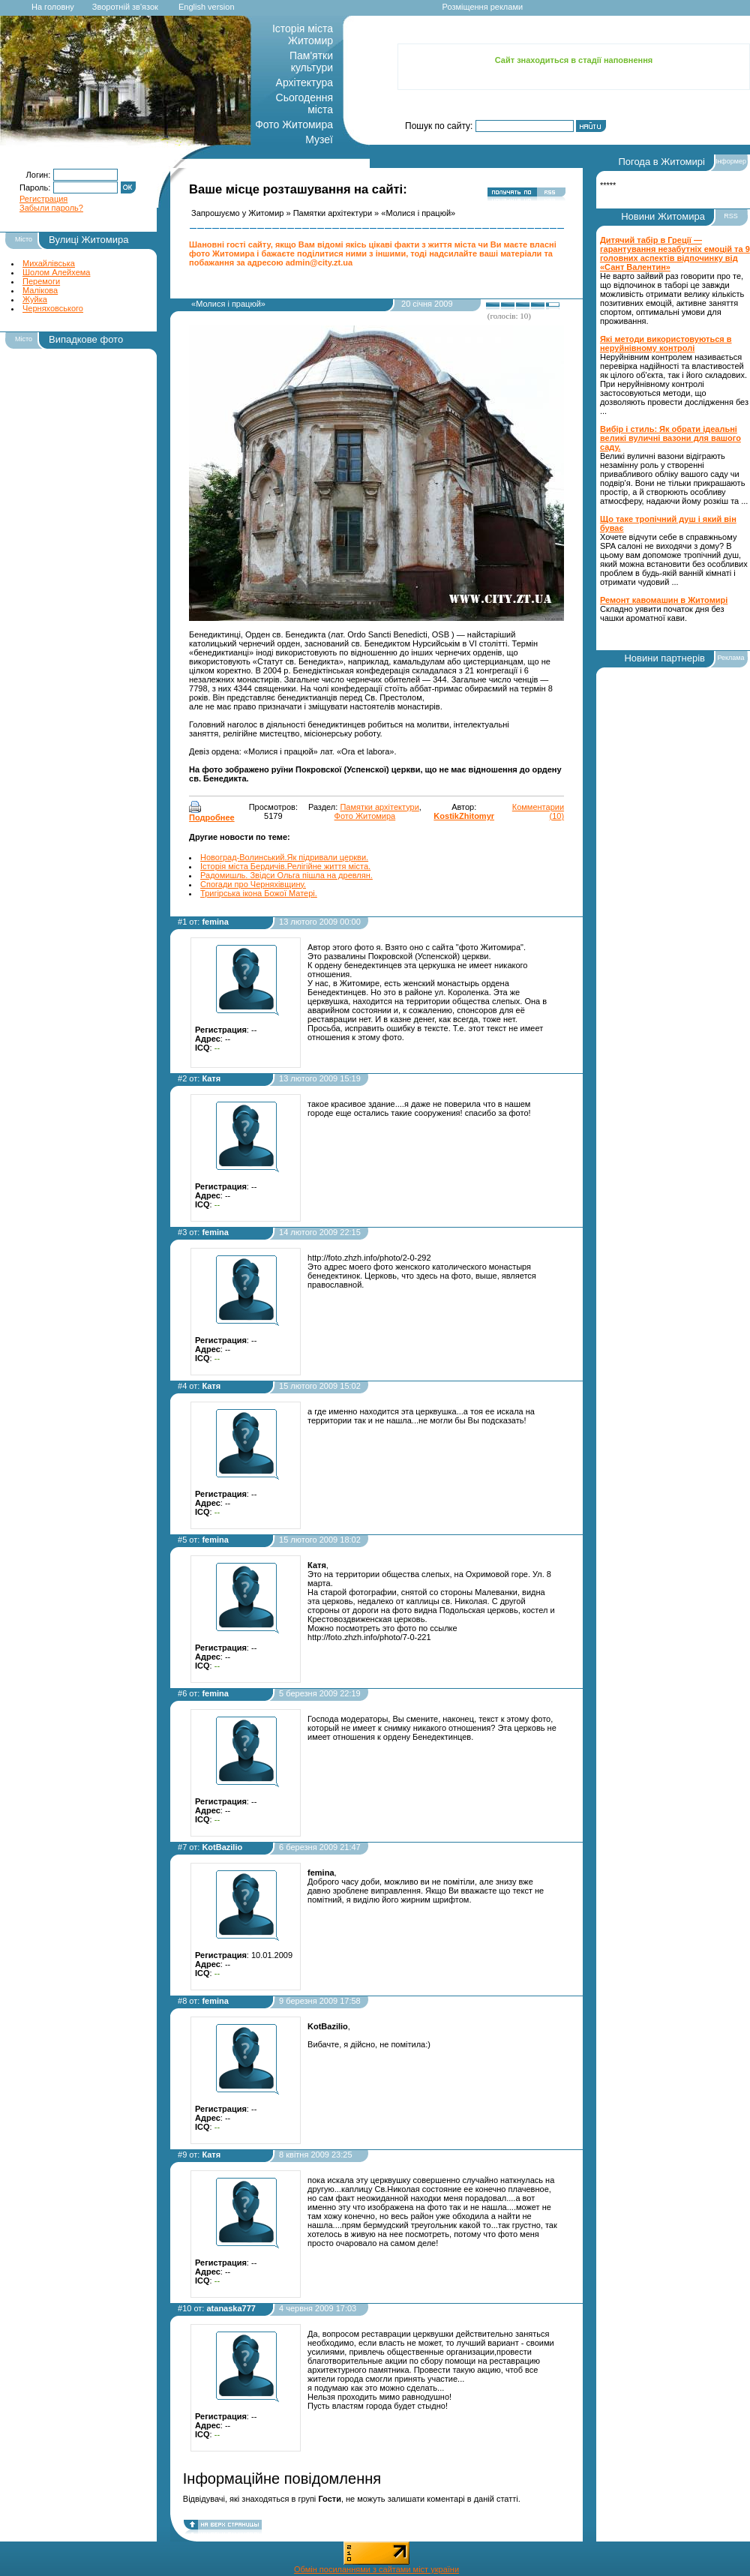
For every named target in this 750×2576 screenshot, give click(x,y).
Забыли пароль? (51, 207)
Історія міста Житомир (302, 34)
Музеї (319, 139)
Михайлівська (48, 263)
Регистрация (44, 198)
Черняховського (52, 308)
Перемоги (41, 281)
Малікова (40, 290)
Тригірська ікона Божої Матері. (258, 893)
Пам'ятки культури (311, 61)
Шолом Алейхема (56, 272)
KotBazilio (222, 1847)
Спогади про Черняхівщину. (253, 884)
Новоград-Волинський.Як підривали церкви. (284, 857)
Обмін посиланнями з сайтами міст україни (376, 2569)
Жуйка (34, 299)
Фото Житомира (294, 124)
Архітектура (304, 82)
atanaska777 (230, 2308)
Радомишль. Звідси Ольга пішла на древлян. (286, 875)
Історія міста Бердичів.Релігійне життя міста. (285, 866)
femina (215, 921)
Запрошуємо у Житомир (237, 212)
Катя (211, 1078)
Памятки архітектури (332, 212)
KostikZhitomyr (464, 815)
